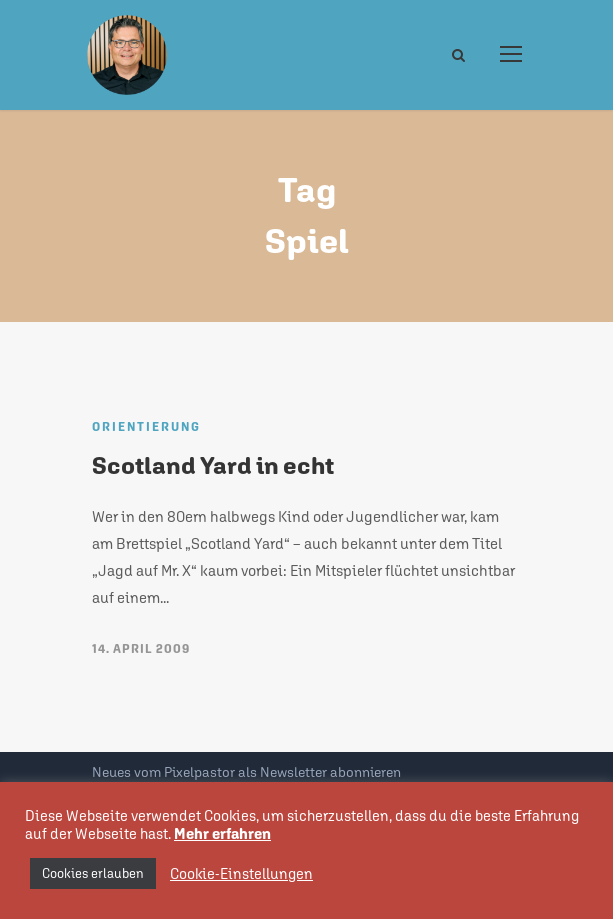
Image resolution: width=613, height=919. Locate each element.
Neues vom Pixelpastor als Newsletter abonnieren (246, 772)
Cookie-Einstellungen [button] (241, 873)
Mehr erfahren (222, 833)
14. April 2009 (141, 649)
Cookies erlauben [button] (93, 873)
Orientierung (146, 427)
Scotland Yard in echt (213, 465)
